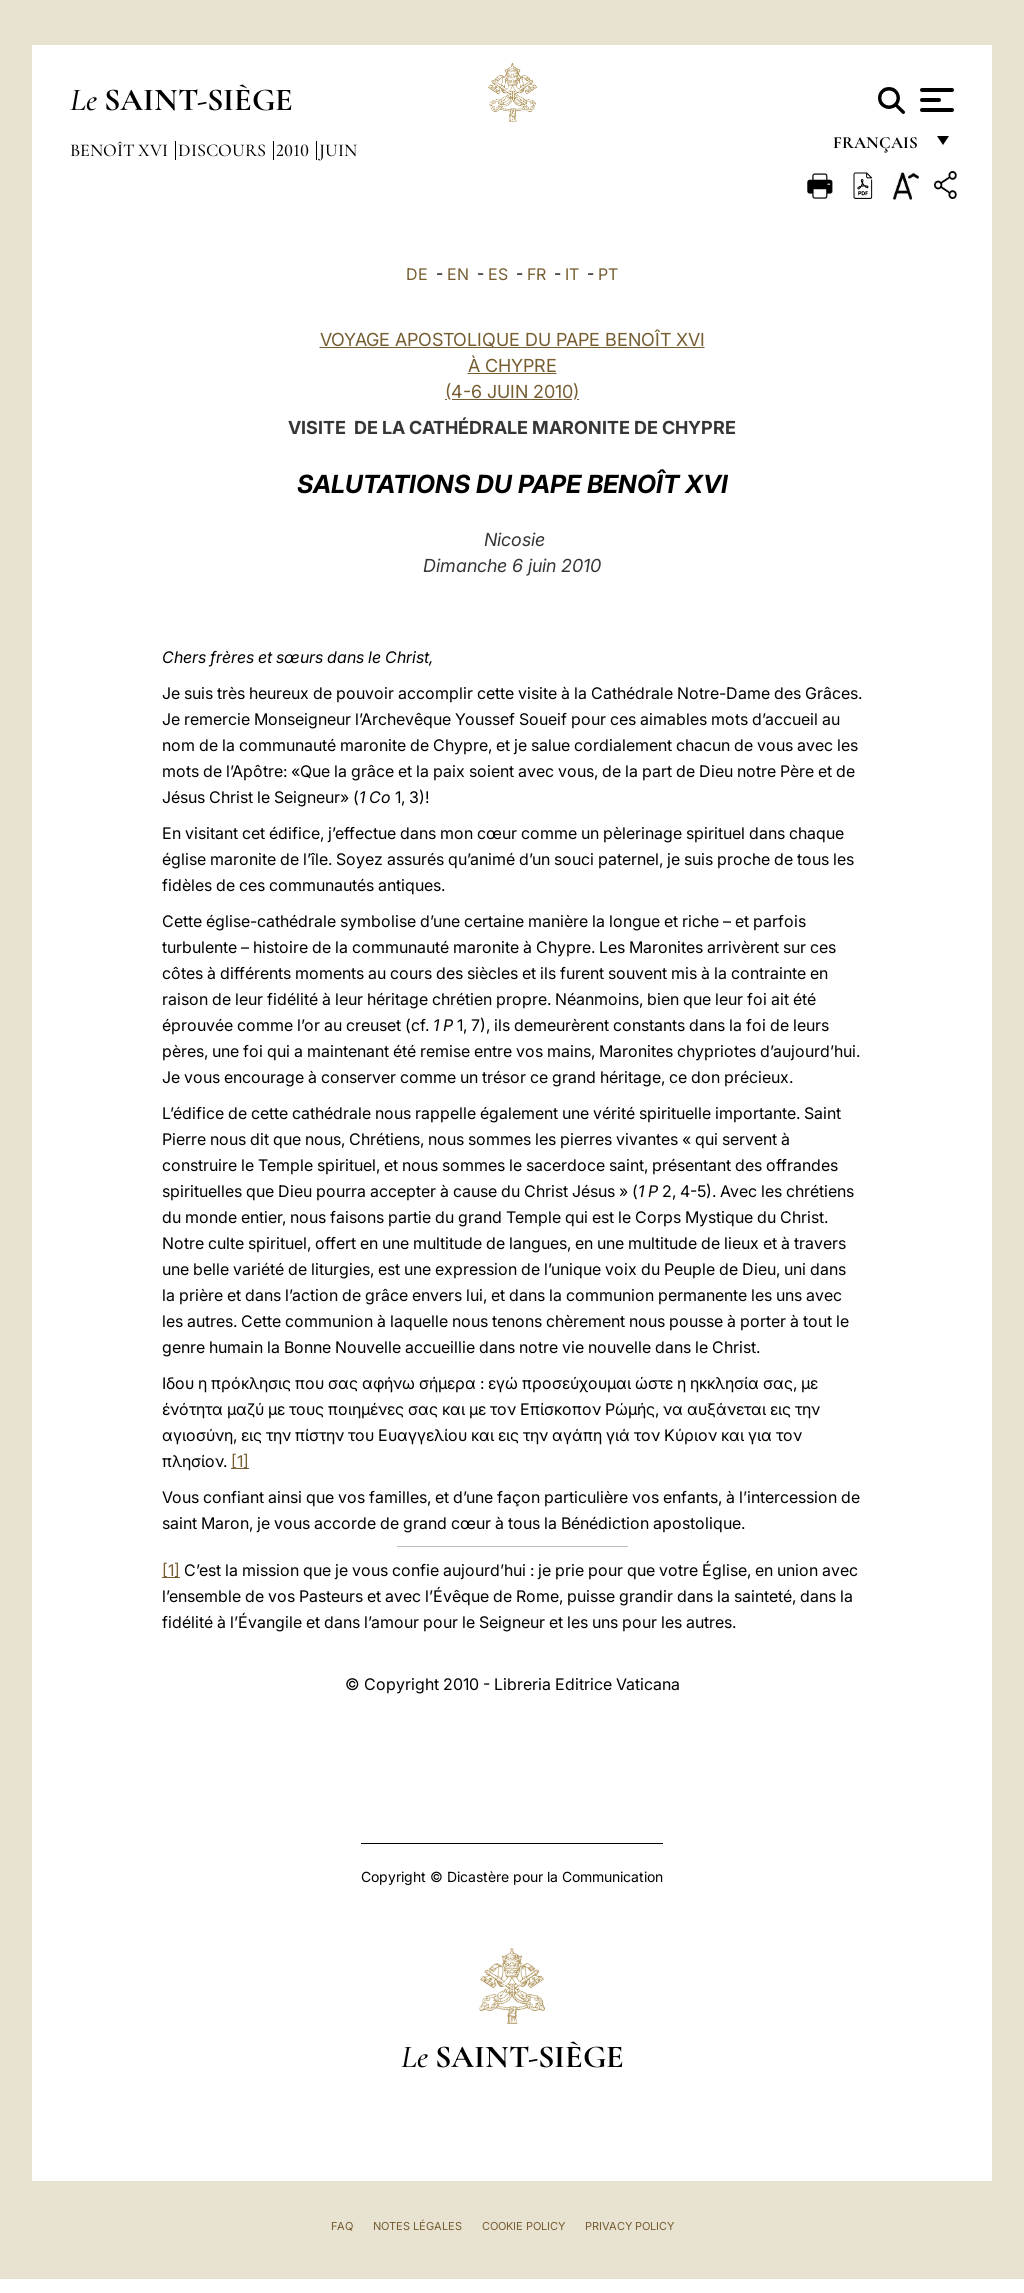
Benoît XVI (121, 150)
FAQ (342, 2226)
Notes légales (417, 2226)
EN (458, 274)
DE (417, 274)
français (877, 147)
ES (498, 274)
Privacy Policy (629, 2226)
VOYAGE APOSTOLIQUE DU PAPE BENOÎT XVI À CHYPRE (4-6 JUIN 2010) (512, 365)
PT (608, 274)
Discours (224, 150)
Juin (338, 150)
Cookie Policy (523, 2226)
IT (572, 274)
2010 (294, 150)
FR (536, 274)
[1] (240, 1461)
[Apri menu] (934, 100)
